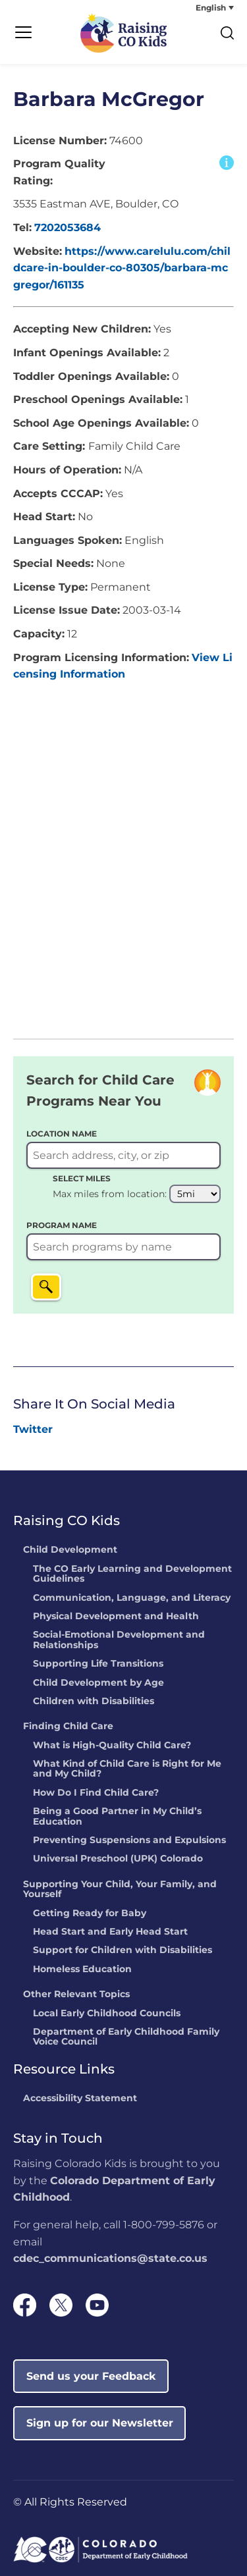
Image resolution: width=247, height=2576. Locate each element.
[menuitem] (184, 7)
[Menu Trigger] (23, 33)
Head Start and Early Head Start (110, 1932)
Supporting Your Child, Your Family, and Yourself (120, 1889)
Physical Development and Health (116, 1616)
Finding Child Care (68, 1726)
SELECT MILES (82, 1178)
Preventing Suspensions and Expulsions (129, 1840)
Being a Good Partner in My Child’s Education (117, 1816)
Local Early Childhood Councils (106, 2013)
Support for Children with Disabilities (122, 1950)
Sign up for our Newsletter (99, 2423)
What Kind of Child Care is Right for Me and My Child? (127, 1769)
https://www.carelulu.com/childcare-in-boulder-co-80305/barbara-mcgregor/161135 (122, 268)
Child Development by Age (98, 1683)
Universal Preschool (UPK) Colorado (118, 1859)
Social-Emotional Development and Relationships (119, 1640)
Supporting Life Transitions (98, 1664)
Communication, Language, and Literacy (132, 1598)
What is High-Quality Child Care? (112, 1745)
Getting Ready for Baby (89, 1913)
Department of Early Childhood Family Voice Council (126, 2037)
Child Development (70, 1550)
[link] (33, 1429)
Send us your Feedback (91, 2376)
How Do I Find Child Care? (96, 1793)
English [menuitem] (211, 8)
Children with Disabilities (93, 1701)
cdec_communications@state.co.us (110, 2258)
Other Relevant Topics (76, 1994)
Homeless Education (82, 1969)
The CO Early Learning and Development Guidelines (132, 1574)
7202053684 (67, 227)
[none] (184, 7)
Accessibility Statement (80, 2098)
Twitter (33, 1429)
